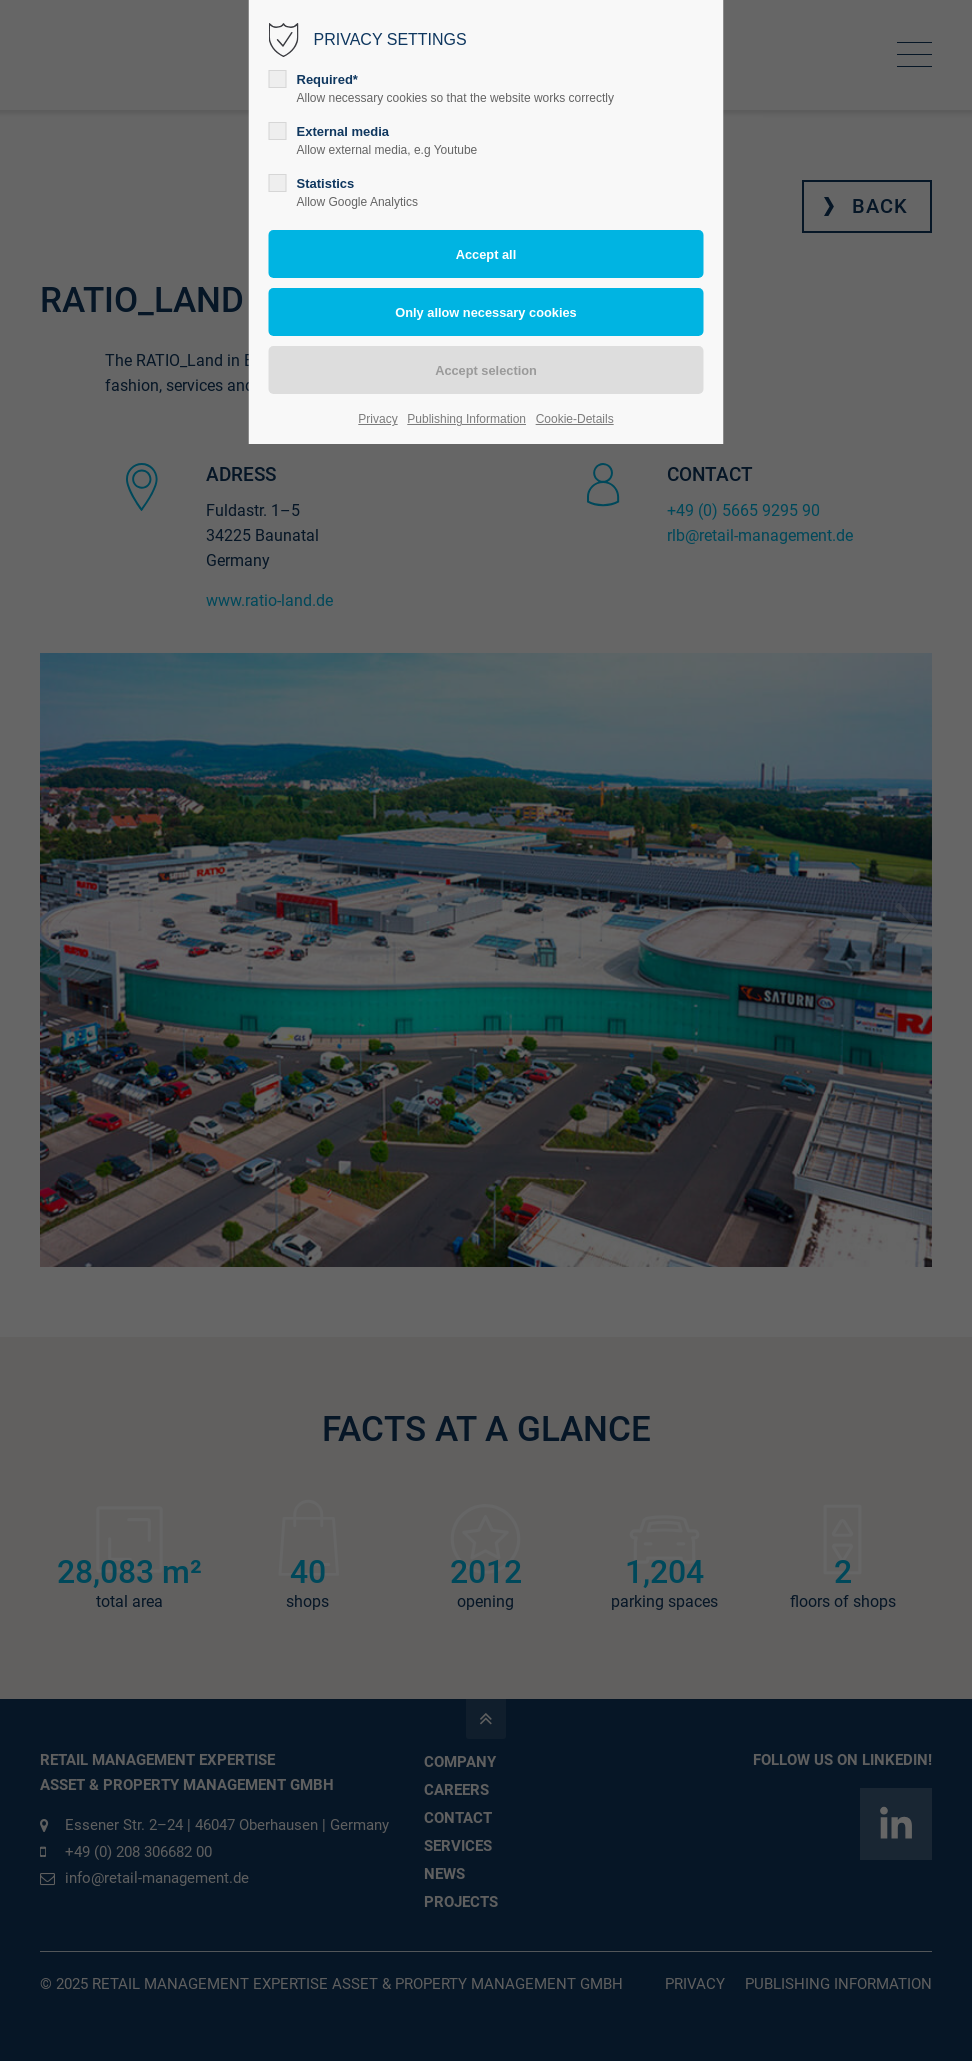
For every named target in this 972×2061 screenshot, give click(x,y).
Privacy (377, 419)
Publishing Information (466, 419)
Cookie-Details (575, 419)
